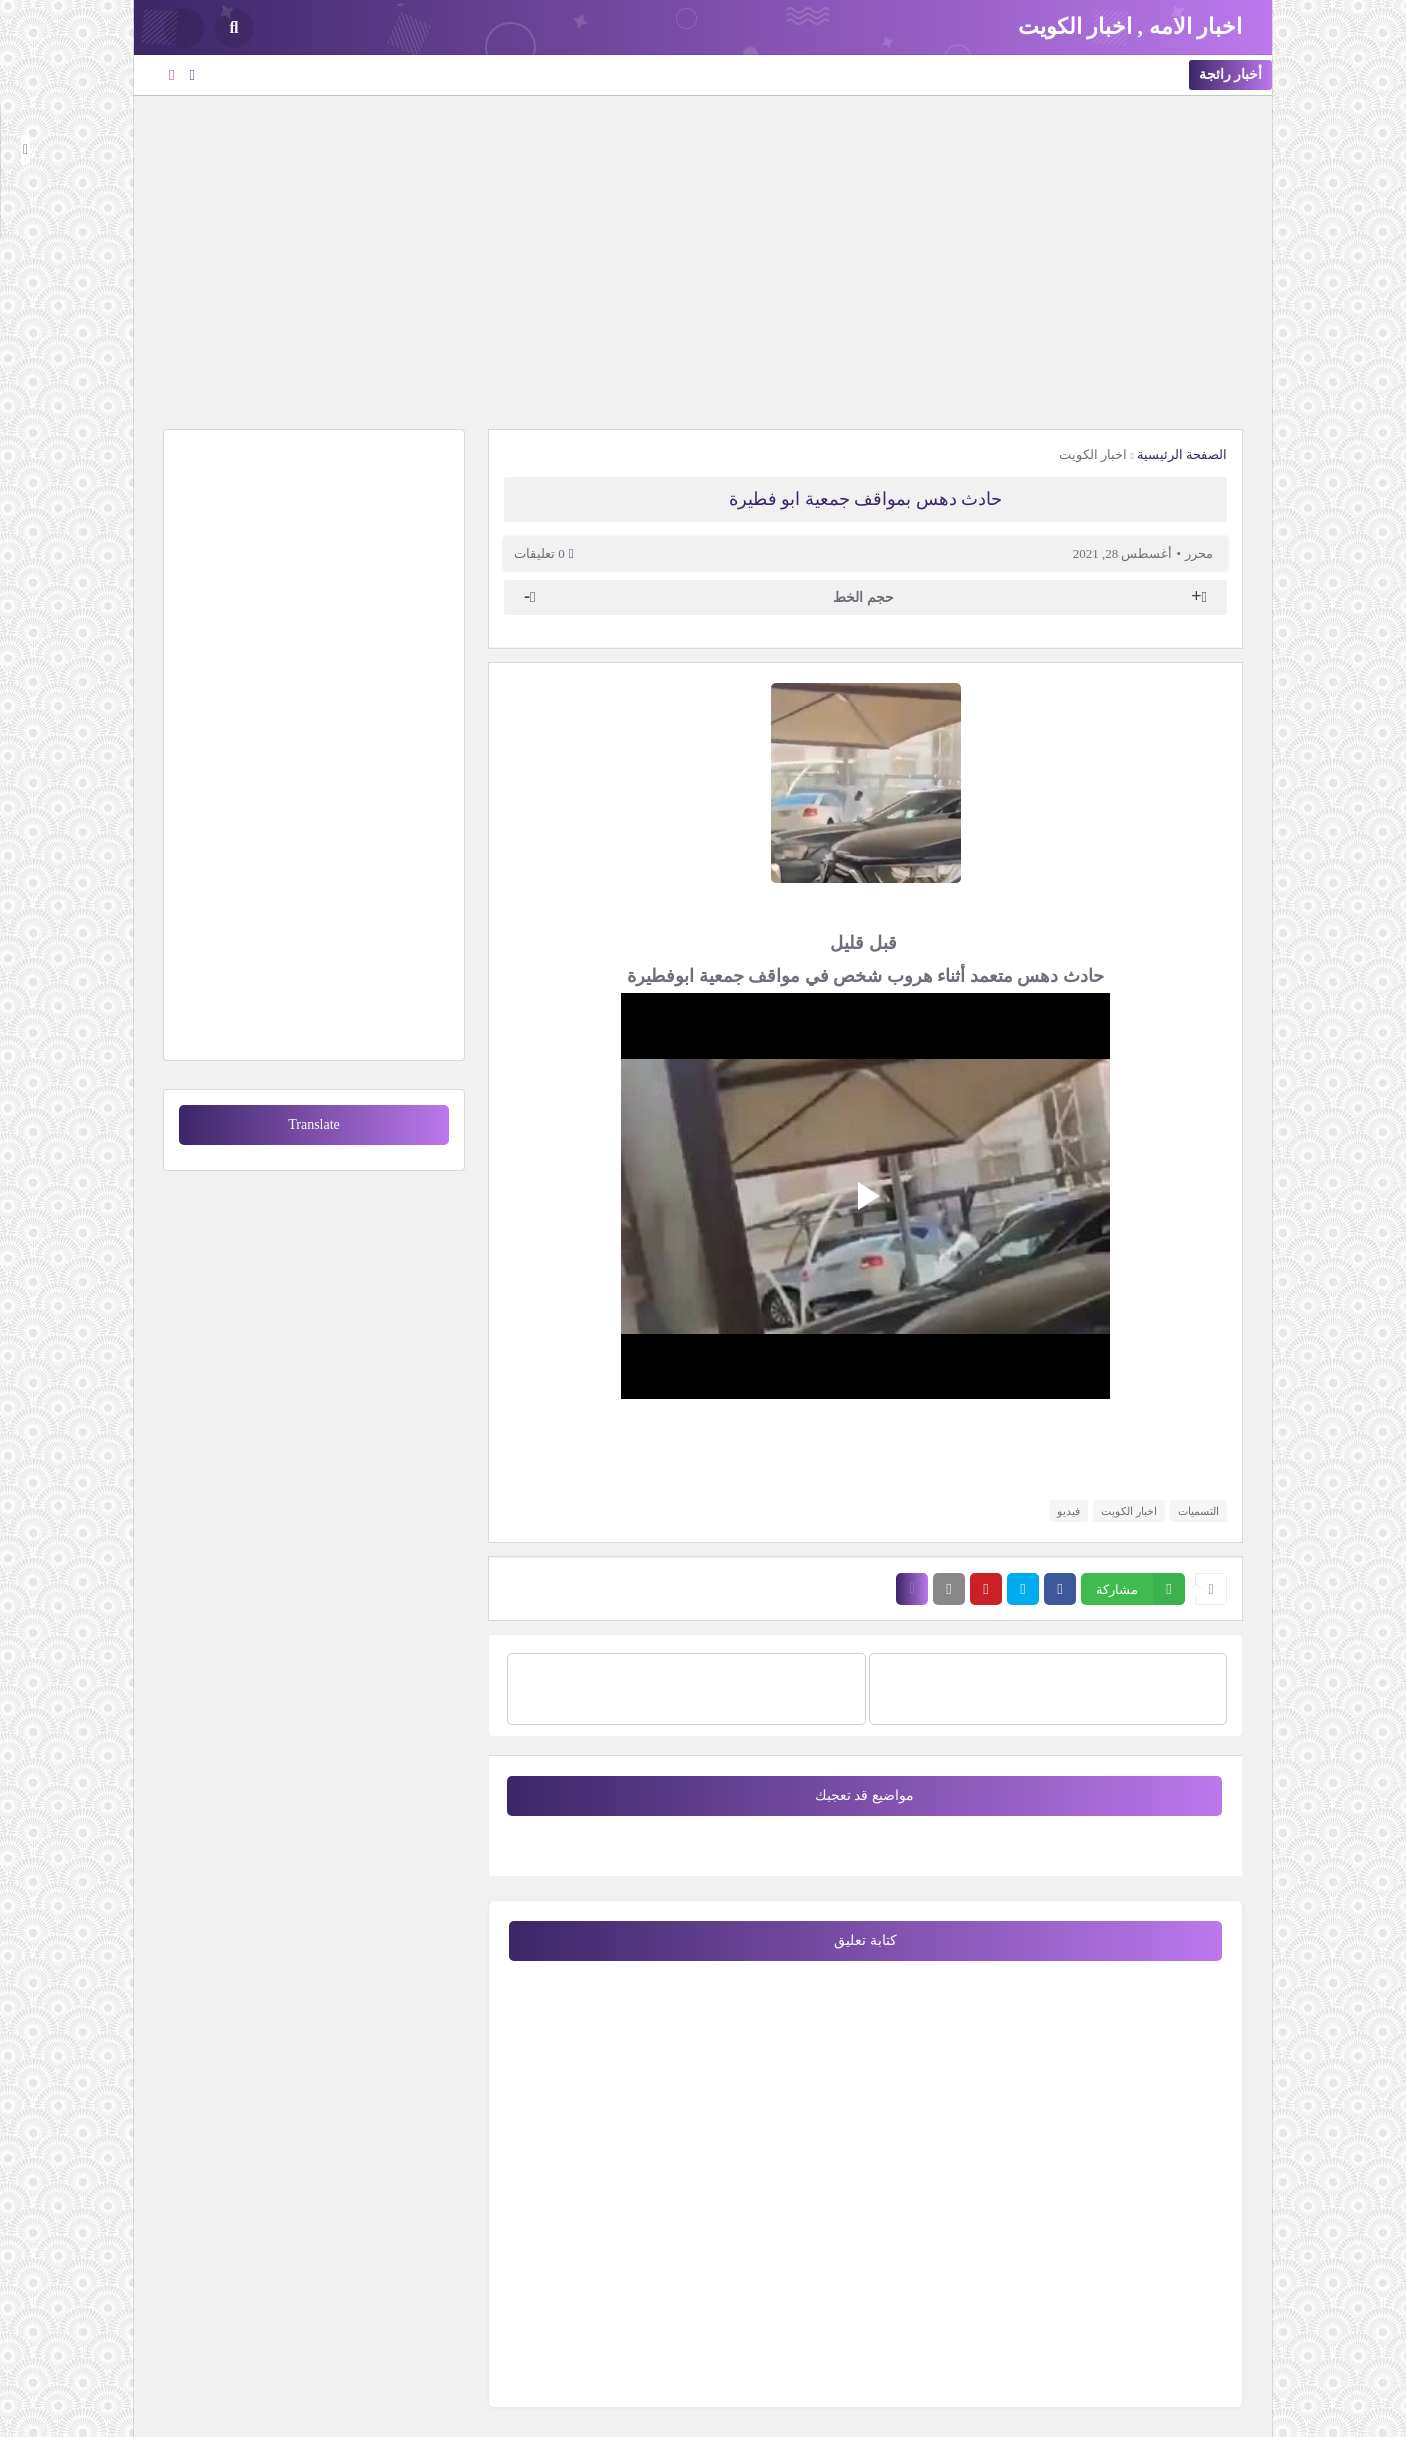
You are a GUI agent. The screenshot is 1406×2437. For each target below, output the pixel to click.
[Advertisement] (703, 260)
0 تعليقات (539, 553)
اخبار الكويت (1093, 454)
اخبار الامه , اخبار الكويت (1130, 26)
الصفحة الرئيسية (1182, 454)
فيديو (1068, 1511)
